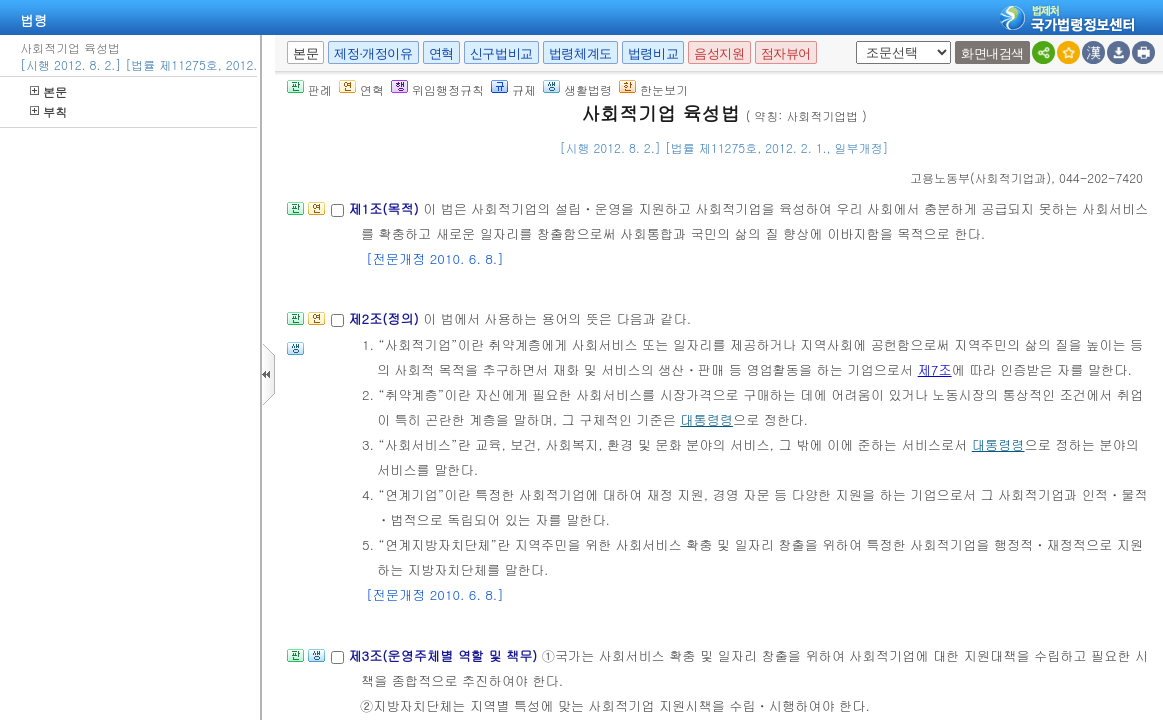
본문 (48, 91)
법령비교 (653, 53)
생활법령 (577, 89)
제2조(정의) (385, 318)
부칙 (48, 111)
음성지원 (719, 53)
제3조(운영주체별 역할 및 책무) (444, 655)
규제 (513, 89)
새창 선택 (852, 41)
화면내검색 (992, 53)
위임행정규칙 (437, 89)
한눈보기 (653, 89)
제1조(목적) (385, 208)
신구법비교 (501, 53)
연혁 (441, 53)
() (980, 177)
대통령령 (706, 419)
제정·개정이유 (373, 53)
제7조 (935, 369)
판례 (309, 89)
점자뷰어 (786, 53)
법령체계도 (580, 53)
